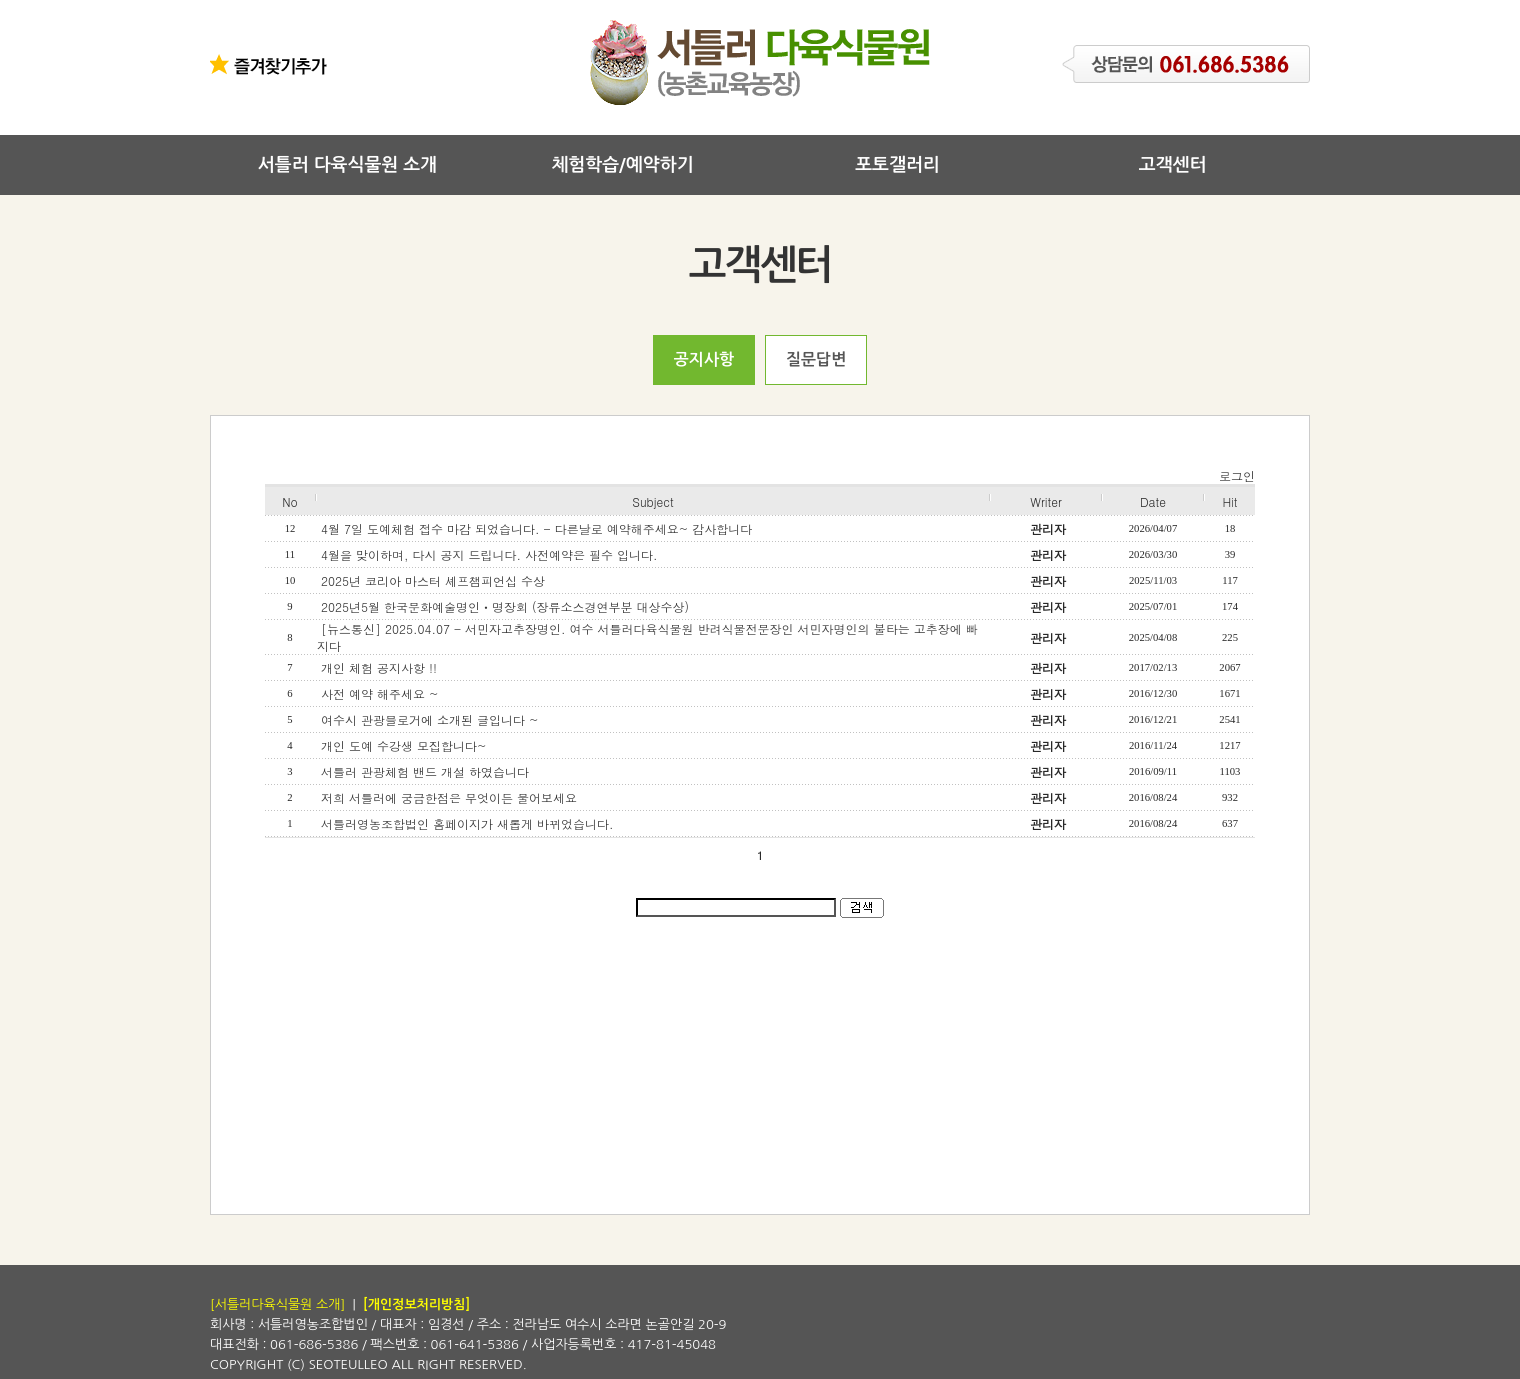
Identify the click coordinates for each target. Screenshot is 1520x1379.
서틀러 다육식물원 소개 (347, 165)
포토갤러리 (897, 165)
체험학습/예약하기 (622, 165)
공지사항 (704, 359)
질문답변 (816, 359)
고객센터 (1173, 165)
